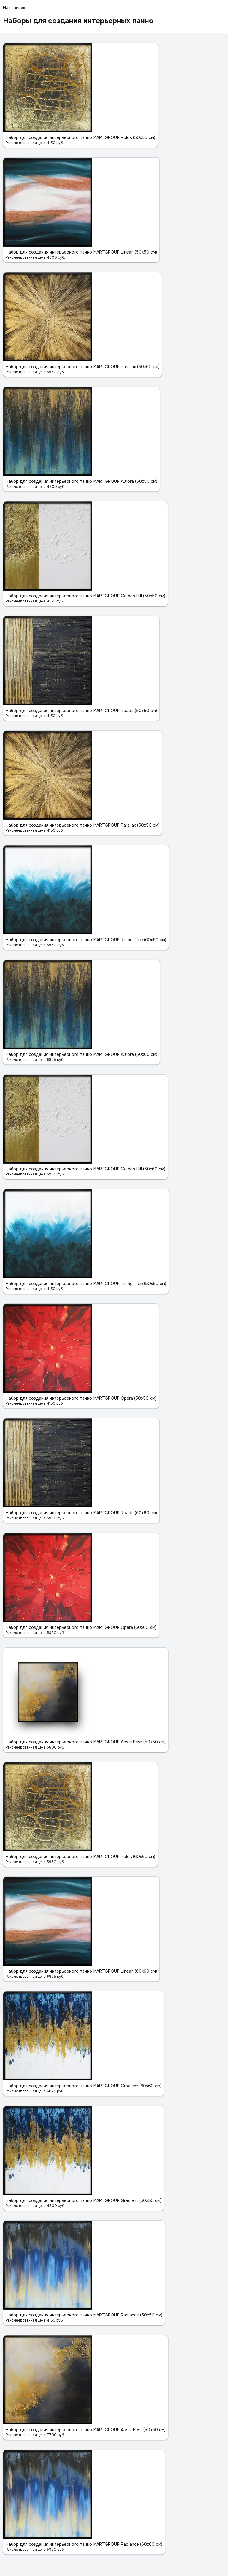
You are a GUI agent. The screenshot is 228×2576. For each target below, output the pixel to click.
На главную (14, 7)
